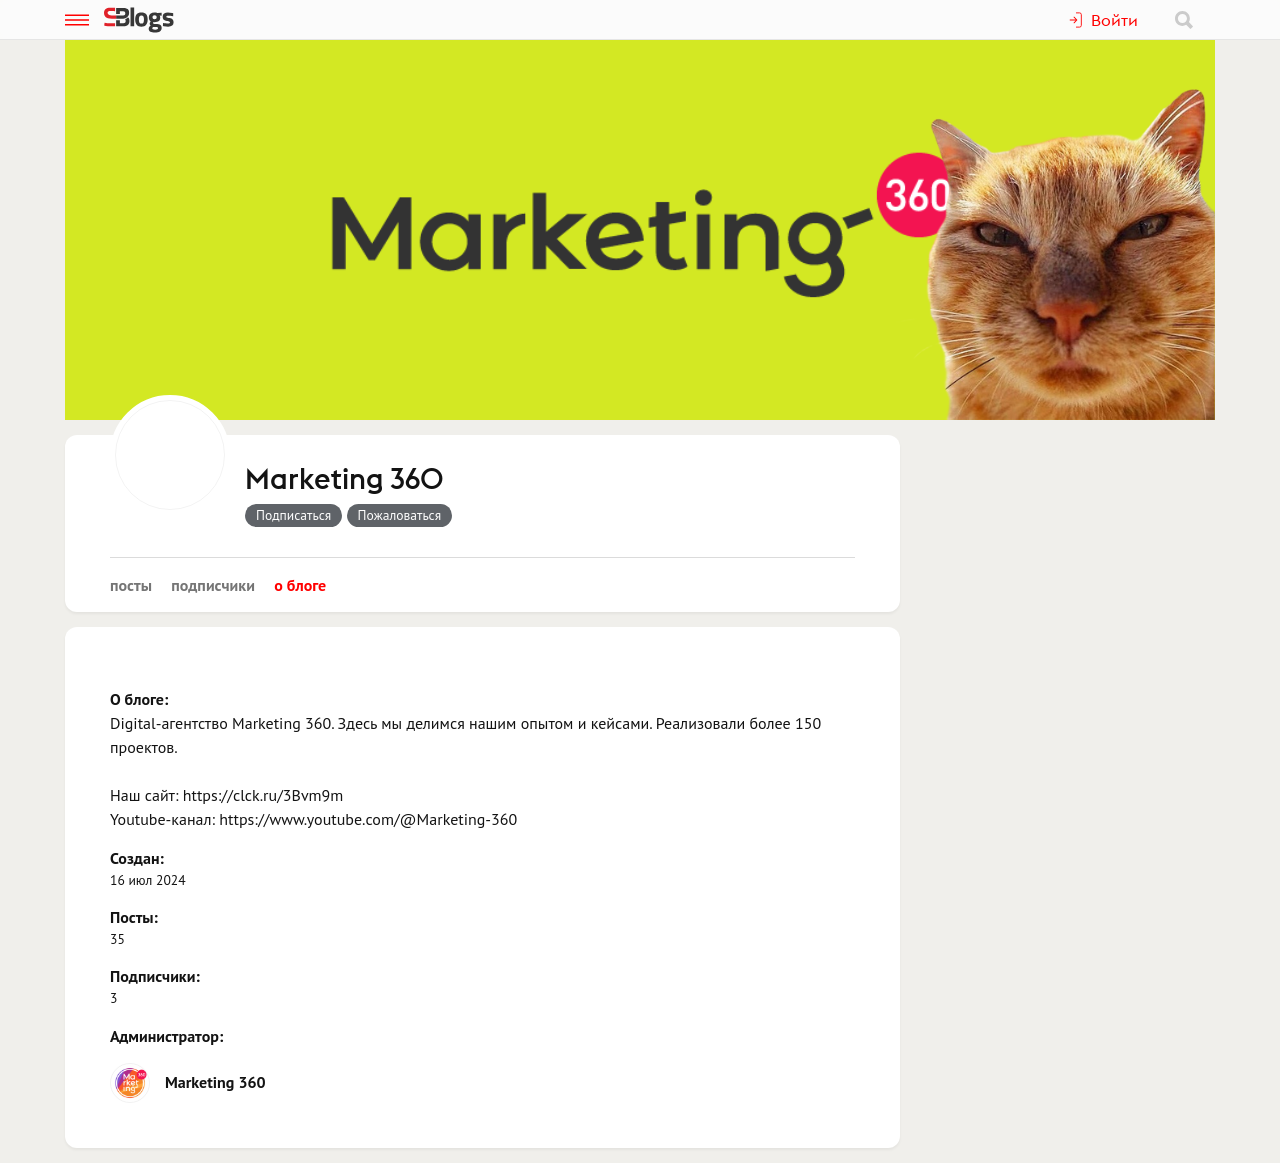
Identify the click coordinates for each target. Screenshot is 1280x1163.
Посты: (134, 917)
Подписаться (293, 515)
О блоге (300, 585)
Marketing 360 (344, 480)
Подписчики (213, 585)
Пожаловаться (400, 515)
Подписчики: (155, 976)
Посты (131, 585)
